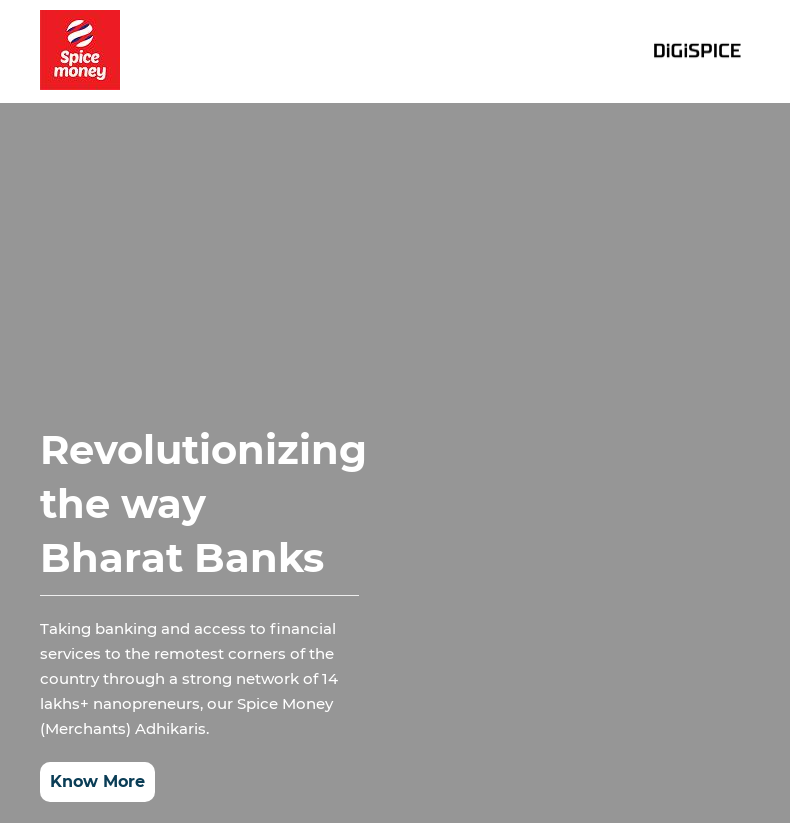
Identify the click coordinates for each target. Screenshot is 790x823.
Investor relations (435, 52)
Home (314, 52)
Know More (97, 778)
